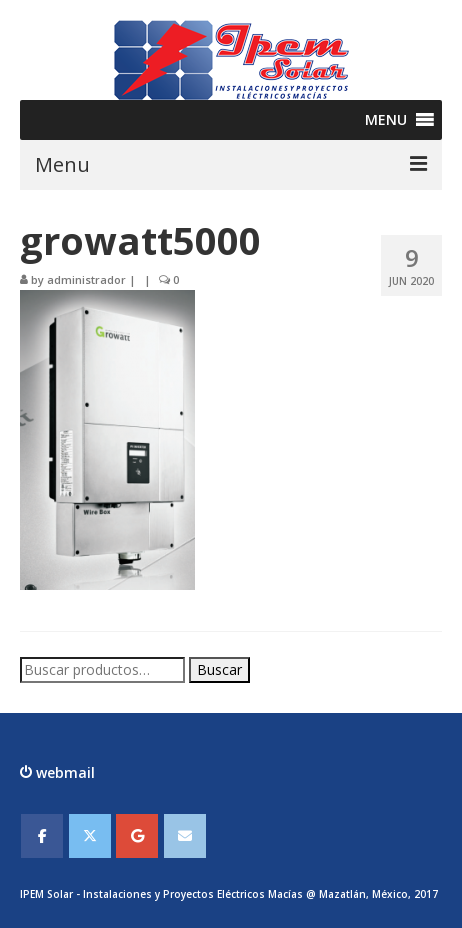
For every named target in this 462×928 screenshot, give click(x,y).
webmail (63, 772)
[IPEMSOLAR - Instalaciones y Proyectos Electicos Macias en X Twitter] (90, 836)
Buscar (219, 669)
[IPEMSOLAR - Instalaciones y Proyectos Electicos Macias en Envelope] (185, 836)
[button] (386, 120)
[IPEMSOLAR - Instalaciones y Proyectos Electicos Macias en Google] (137, 836)
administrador (86, 279)
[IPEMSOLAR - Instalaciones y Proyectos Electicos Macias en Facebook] (42, 836)
